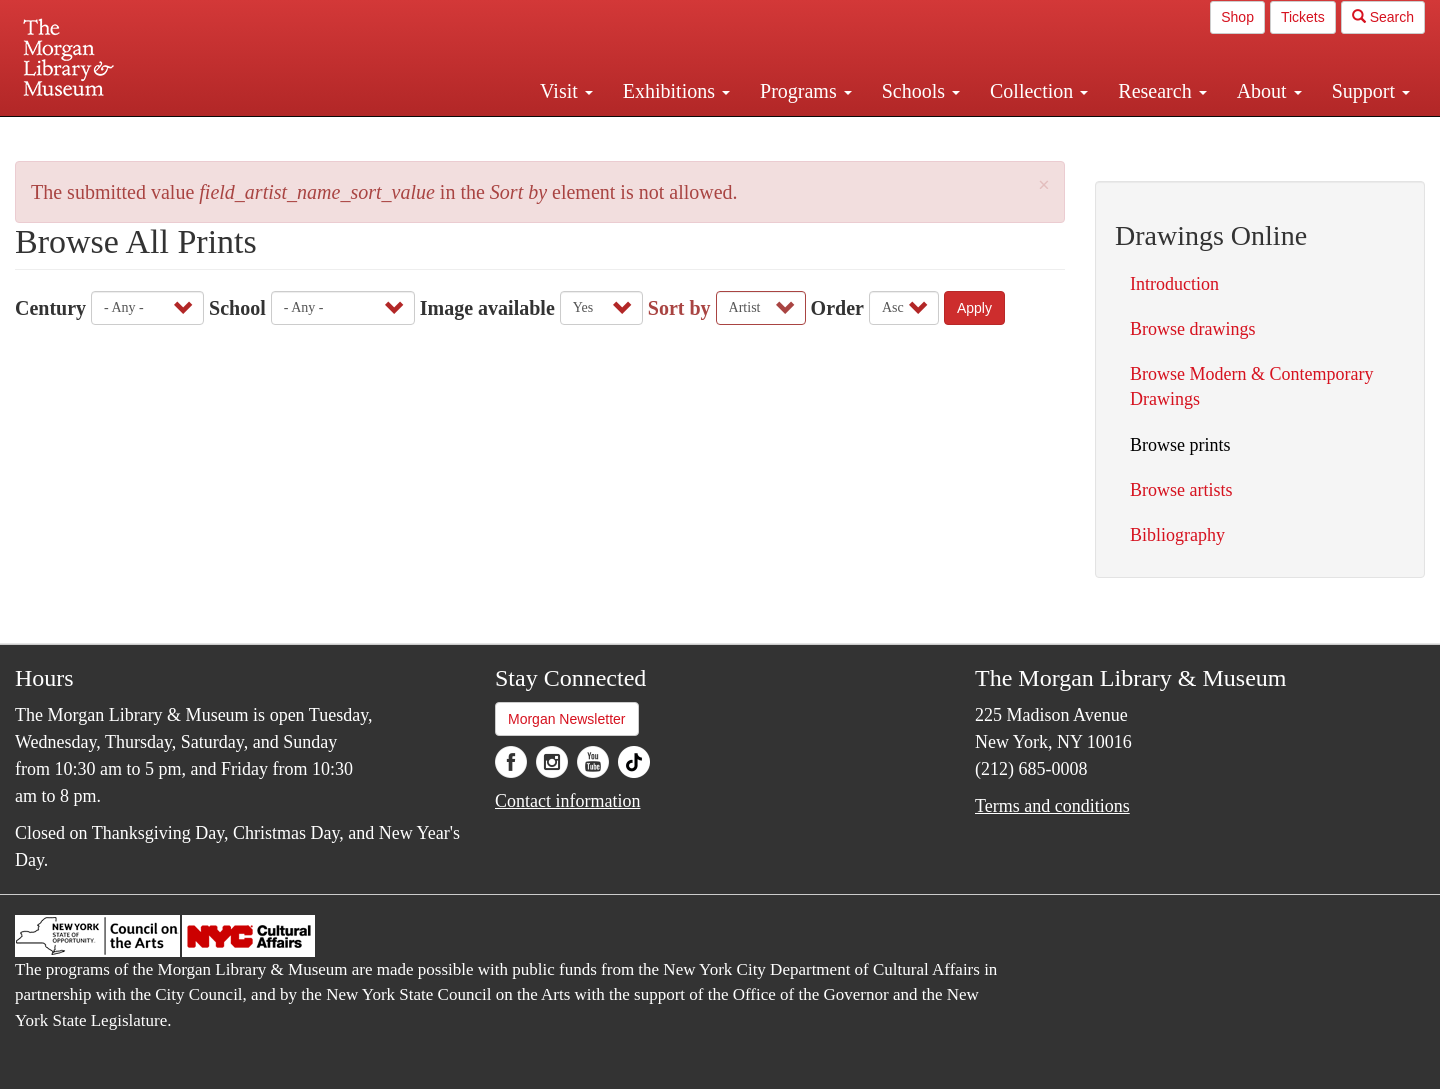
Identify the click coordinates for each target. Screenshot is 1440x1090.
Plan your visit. (482, 134)
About (1269, 91)
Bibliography (1177, 535)
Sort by (679, 308)
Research (1162, 91)
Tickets (1303, 17)
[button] (1044, 185)
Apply (974, 308)
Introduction (1174, 284)
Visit (566, 91)
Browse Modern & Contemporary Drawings (1251, 386)
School (237, 308)
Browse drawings (1192, 329)
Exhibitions (676, 91)
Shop (1237, 17)
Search (1383, 17)
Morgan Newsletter (567, 719)
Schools (921, 91)
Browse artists (1181, 490)
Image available (487, 308)
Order (837, 308)
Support (1371, 91)
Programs (806, 91)
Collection (1039, 91)
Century (50, 308)
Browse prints (1180, 445)
